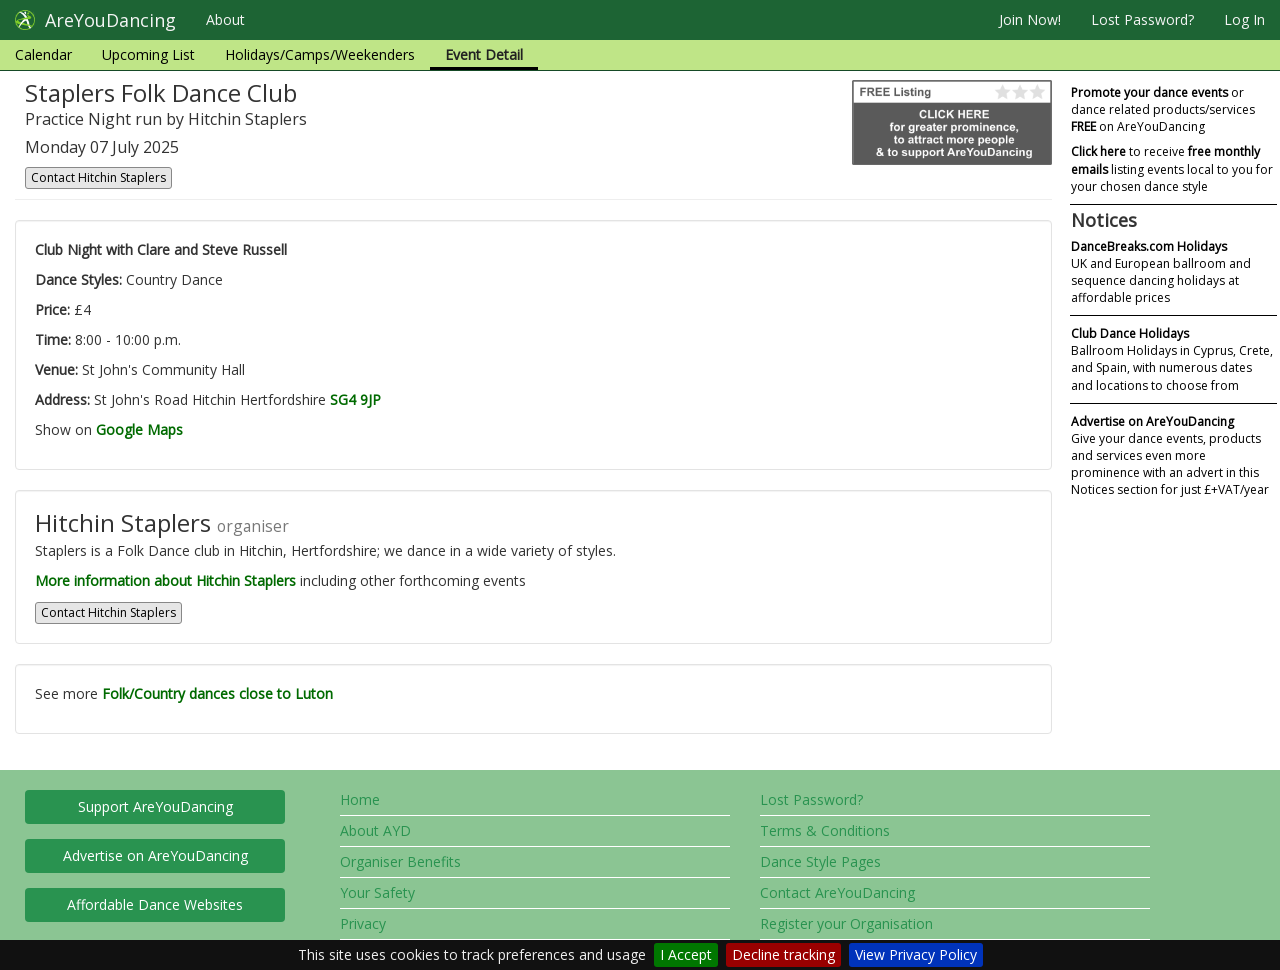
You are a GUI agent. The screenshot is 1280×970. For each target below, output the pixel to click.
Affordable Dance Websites (155, 904)
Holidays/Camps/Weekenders (320, 54)
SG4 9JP (355, 399)
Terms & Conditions (825, 830)
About (225, 19)
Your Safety (377, 892)
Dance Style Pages (820, 861)
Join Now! (1030, 19)
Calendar (43, 54)
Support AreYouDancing (155, 806)
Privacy (363, 923)
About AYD (375, 830)
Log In (1244, 19)
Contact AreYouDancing (837, 892)
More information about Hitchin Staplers (165, 580)
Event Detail (484, 54)
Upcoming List (148, 54)
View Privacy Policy (916, 954)
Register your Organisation (846, 923)
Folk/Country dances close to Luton (217, 693)
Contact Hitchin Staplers (98, 177)
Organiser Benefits (400, 861)
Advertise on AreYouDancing (155, 855)
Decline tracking (783, 954)
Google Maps (139, 429)
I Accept (686, 954)
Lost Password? (1142, 19)
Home (360, 799)
